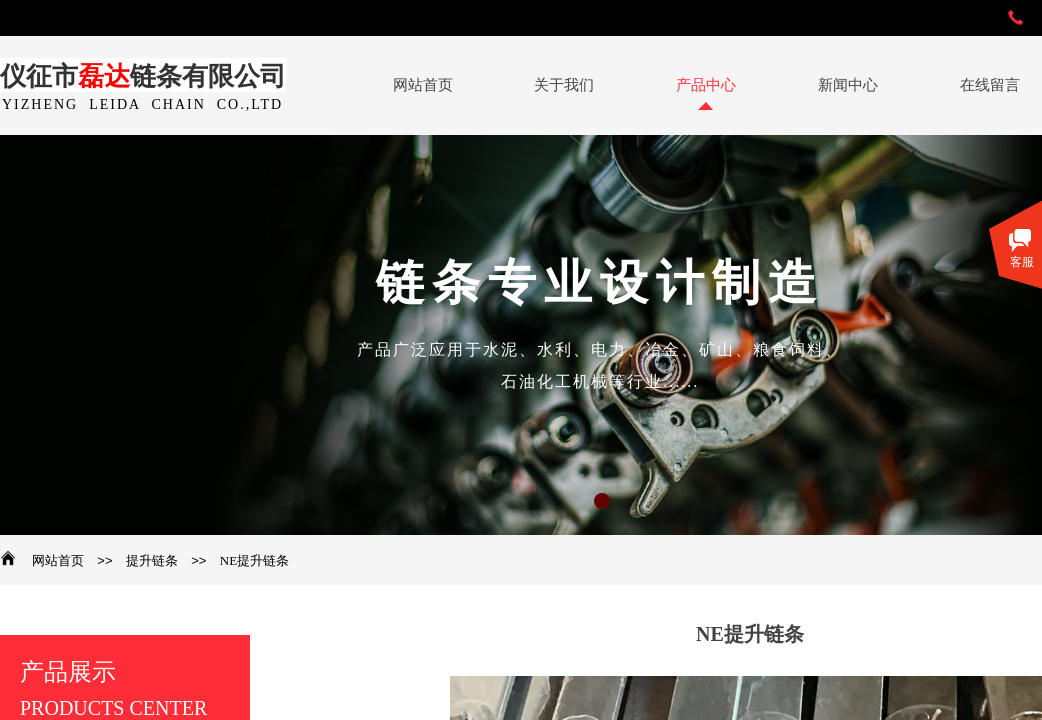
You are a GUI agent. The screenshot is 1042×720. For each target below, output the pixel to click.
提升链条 (152, 560)
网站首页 (58, 560)
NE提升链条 (254, 560)
